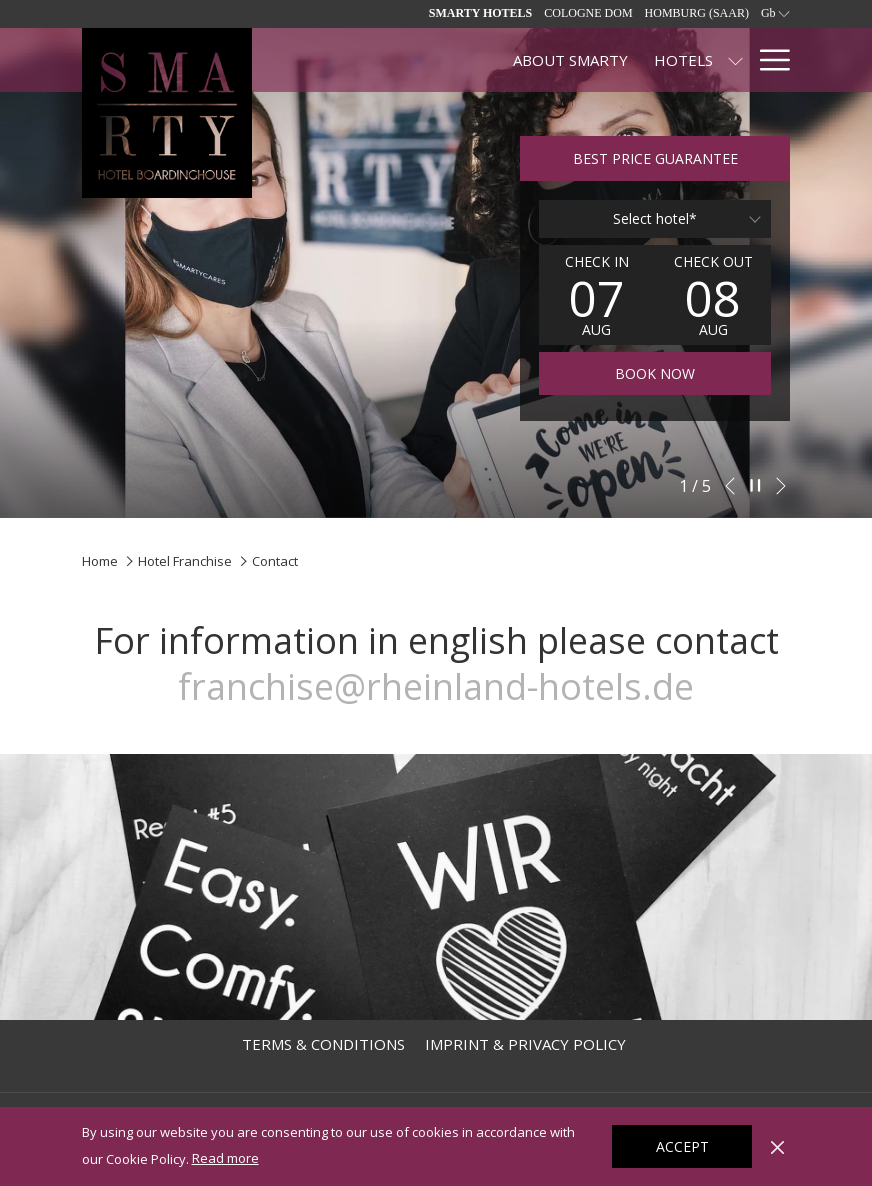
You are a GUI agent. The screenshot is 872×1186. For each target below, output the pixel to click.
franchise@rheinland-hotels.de (436, 686)
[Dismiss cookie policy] (777, 1146)
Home (100, 561)
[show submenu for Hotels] (547, 60)
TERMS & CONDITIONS (323, 1044)
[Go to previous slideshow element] (730, 486)
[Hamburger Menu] (767, 60)
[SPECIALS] (603, 60)
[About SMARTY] (381, 60)
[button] (597, 295)
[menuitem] (323, 1044)
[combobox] (655, 219)
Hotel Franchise (185, 561)
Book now (655, 373)
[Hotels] (494, 60)
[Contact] (697, 60)
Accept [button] (682, 1146)
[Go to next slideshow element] (781, 486)
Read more (227, 1159)
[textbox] (655, 219)
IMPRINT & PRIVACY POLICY (525, 1044)
